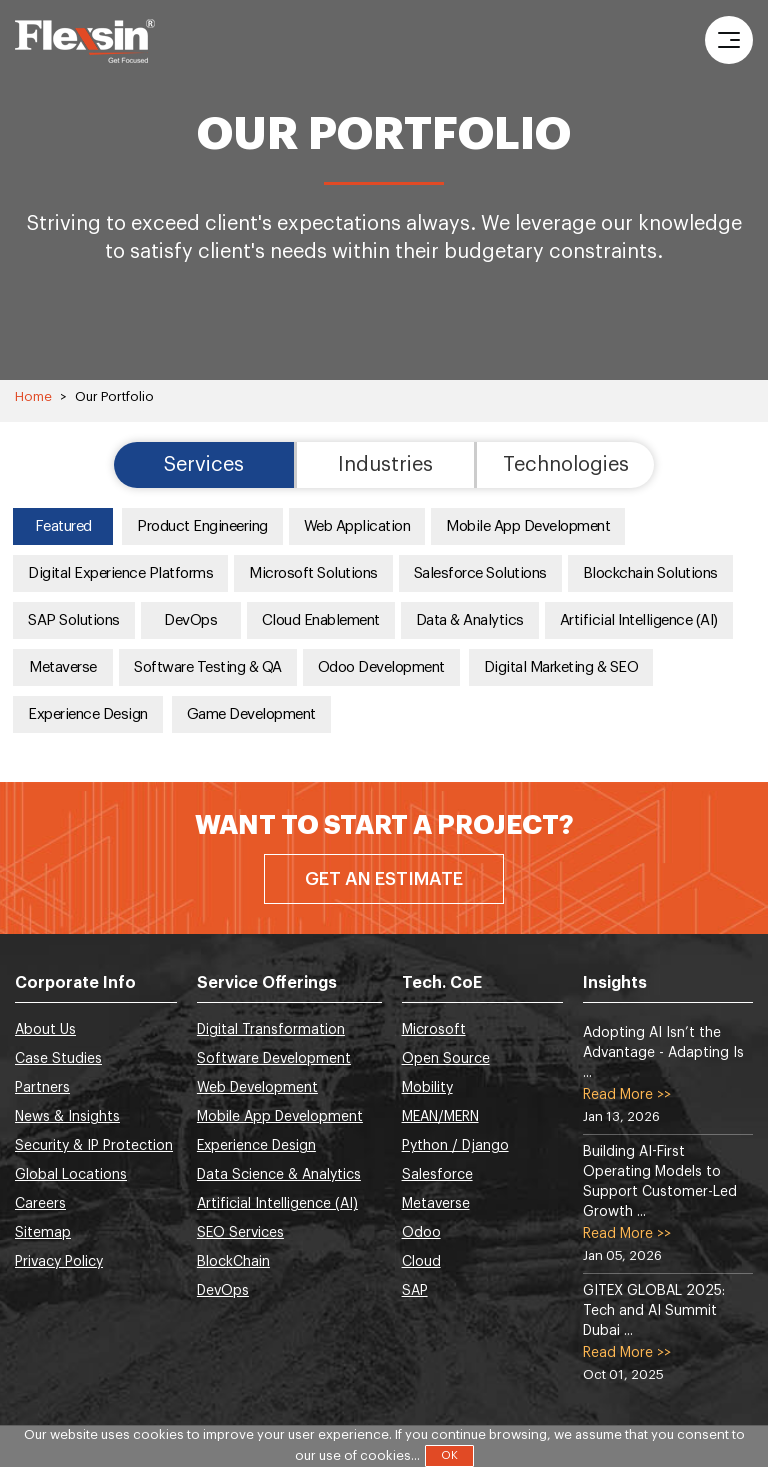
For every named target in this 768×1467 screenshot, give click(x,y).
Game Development (251, 714)
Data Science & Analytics (279, 1175)
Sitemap (43, 1233)
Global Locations (71, 1175)
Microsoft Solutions (313, 573)
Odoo (421, 1233)
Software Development (274, 1059)
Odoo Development (381, 667)
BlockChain (233, 1262)
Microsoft (434, 1030)
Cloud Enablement (321, 620)
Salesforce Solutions (480, 573)
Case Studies (58, 1059)
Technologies (566, 465)
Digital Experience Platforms (120, 573)
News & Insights (67, 1117)
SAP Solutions (74, 620)
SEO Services (240, 1233)
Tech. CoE (442, 983)
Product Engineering (202, 526)
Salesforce (437, 1175)
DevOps (190, 620)
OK (449, 1455)
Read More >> (627, 1095)
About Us (45, 1030)
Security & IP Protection (94, 1146)
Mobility (427, 1088)
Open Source (446, 1059)
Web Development (257, 1088)
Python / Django (455, 1146)
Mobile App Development (528, 526)
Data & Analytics (470, 620)
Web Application (357, 526)
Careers (40, 1204)
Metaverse (63, 667)
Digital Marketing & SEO (561, 667)
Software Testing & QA (208, 667)
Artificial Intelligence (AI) (639, 620)
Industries (385, 465)
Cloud (421, 1262)
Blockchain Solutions (650, 573)
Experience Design (88, 714)
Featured (63, 526)
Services (204, 465)
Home (33, 396)
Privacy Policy (59, 1262)
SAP (415, 1291)
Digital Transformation (271, 1030)
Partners (42, 1088)
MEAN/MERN (440, 1117)
